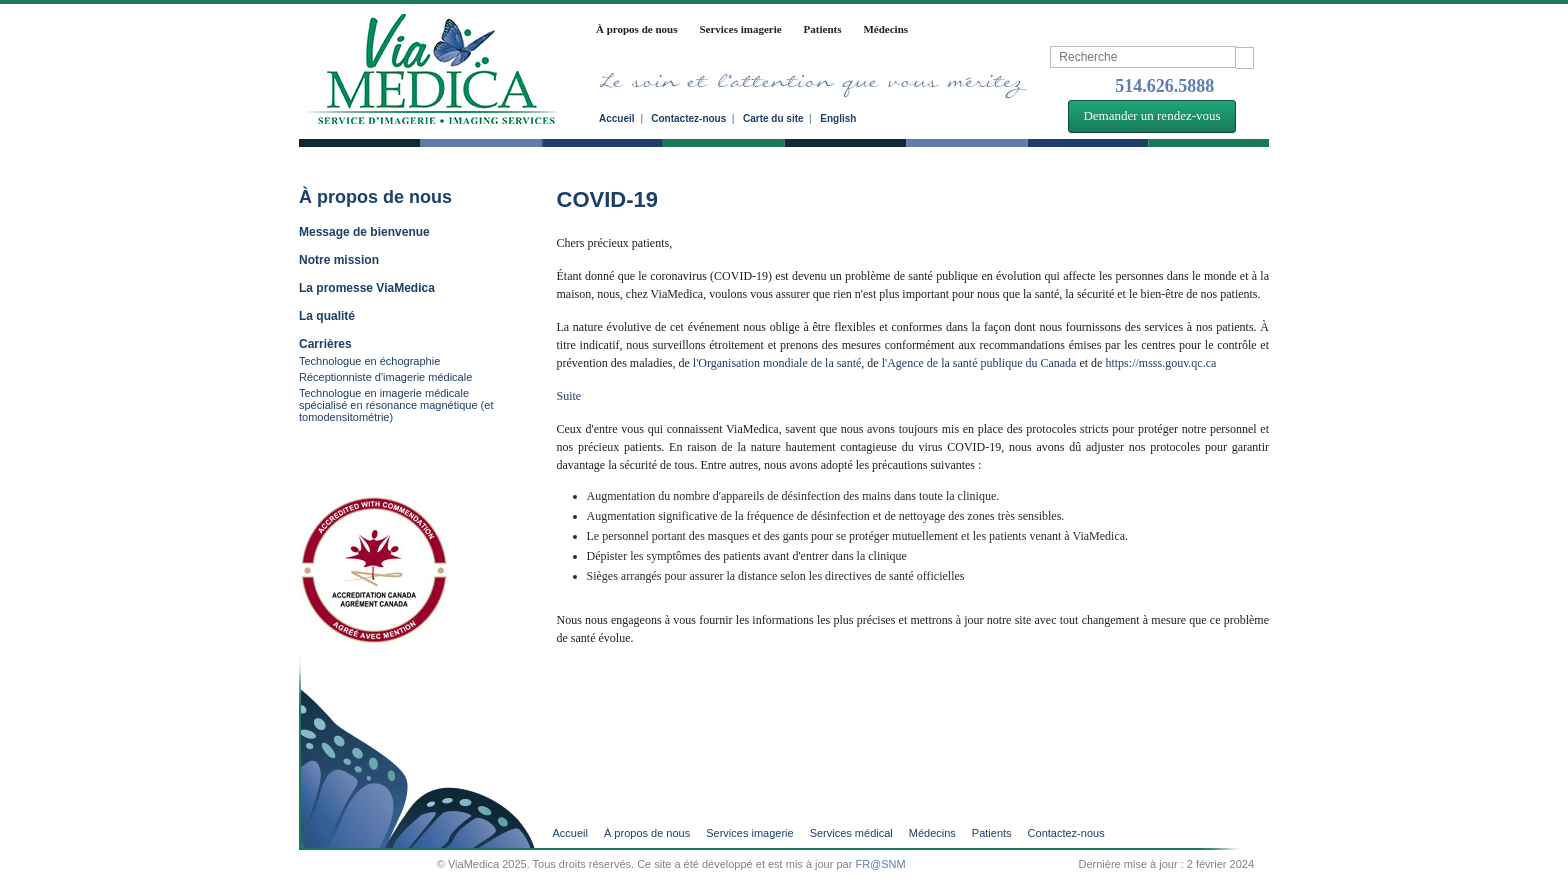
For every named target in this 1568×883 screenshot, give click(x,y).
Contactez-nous (688, 118)
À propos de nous (636, 29)
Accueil (617, 118)
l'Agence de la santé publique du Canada (979, 363)
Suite (573, 396)
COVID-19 (607, 199)
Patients (823, 29)
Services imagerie (740, 29)
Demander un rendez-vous (1151, 115)
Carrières (325, 344)
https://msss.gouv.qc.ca (1160, 363)
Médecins (885, 29)
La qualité (327, 316)
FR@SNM (880, 864)
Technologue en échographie (369, 361)
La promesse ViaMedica (367, 288)
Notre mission (339, 260)
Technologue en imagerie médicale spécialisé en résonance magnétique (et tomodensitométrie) (396, 405)
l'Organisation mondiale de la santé (777, 363)
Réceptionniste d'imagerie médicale (385, 377)
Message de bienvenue (364, 232)
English (838, 118)
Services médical (851, 833)
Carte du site (773, 118)
